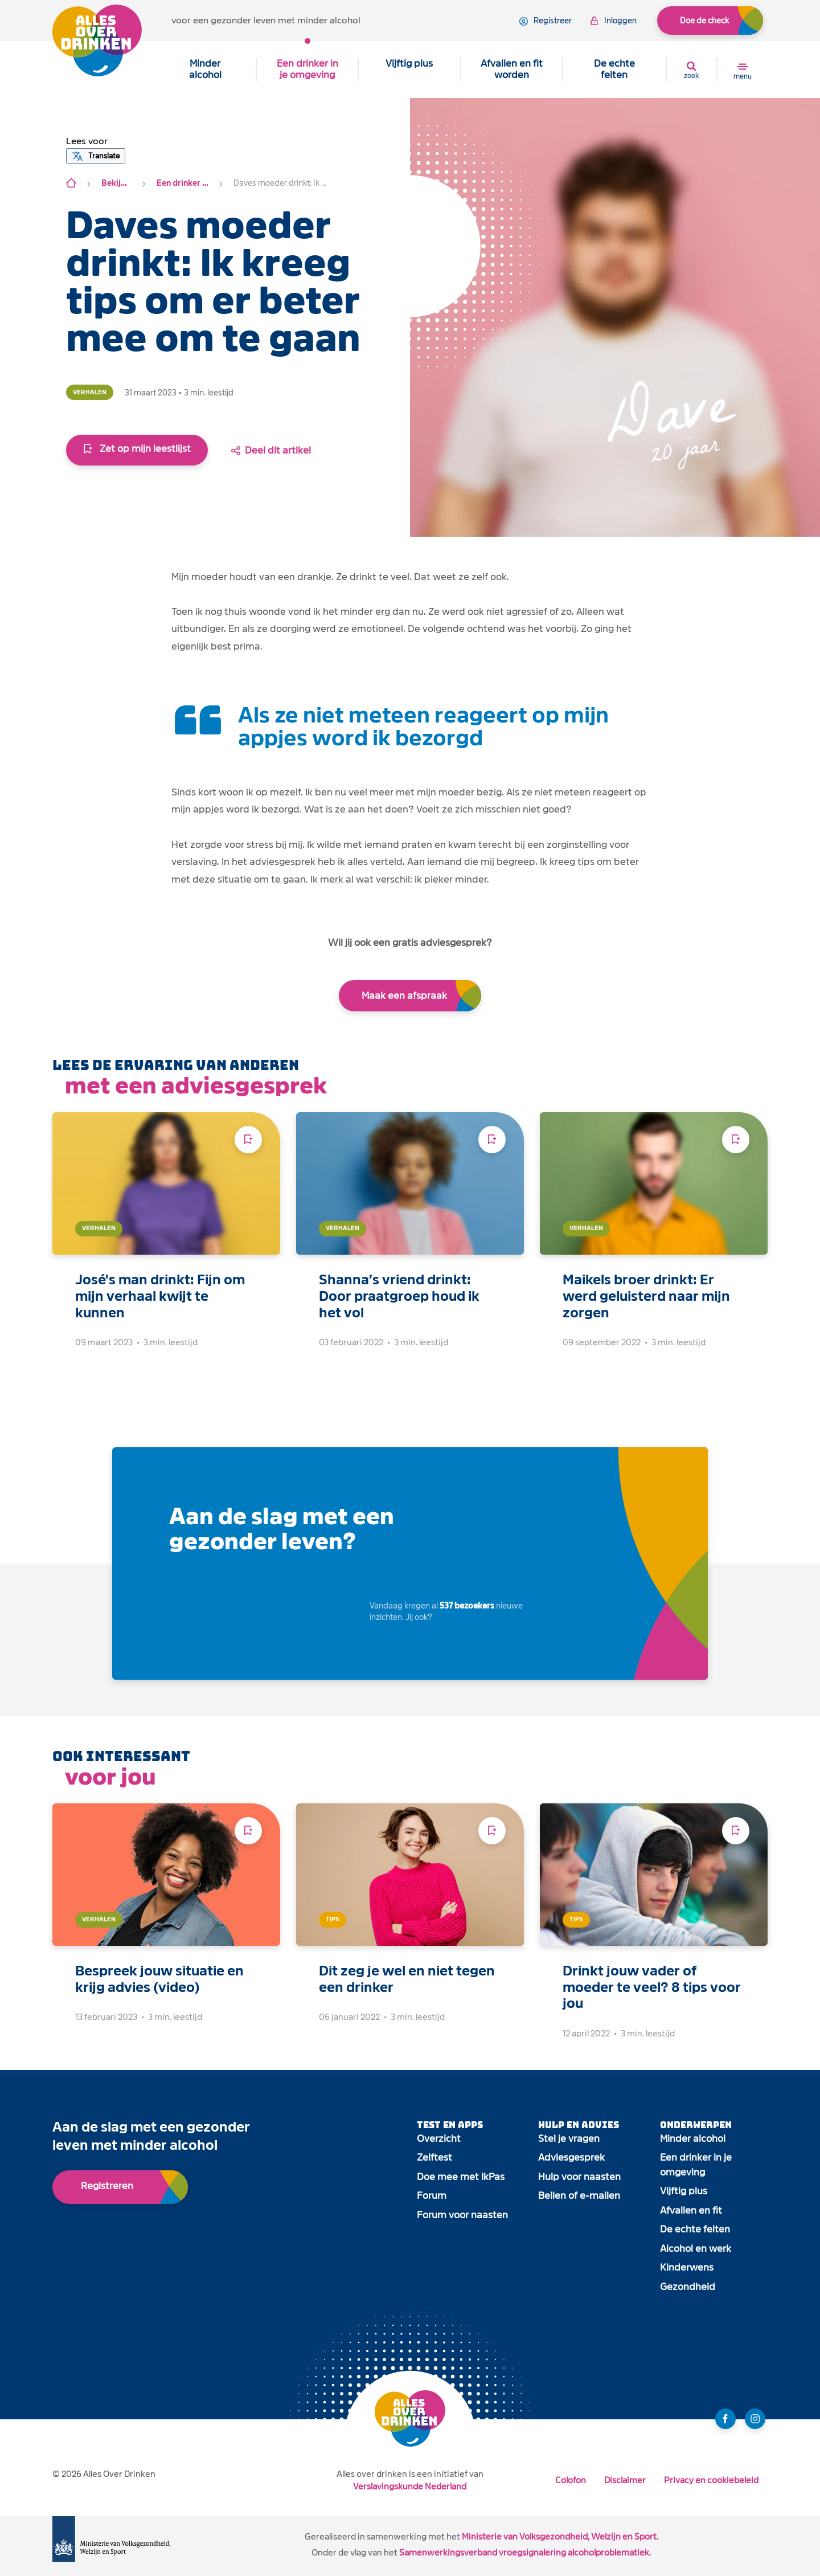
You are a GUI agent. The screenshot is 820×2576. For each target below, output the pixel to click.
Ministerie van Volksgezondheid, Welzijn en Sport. (560, 2536)
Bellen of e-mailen (579, 2196)
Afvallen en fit (691, 2210)
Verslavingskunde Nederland (409, 2486)
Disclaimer (625, 2480)
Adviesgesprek (571, 2157)
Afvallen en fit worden (512, 69)
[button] (87, 141)
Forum (431, 2196)
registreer (545, 21)
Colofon (570, 2480)
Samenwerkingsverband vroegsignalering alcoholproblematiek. (525, 2552)
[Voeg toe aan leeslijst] (248, 1139)
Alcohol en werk (695, 2249)
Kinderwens (687, 2267)
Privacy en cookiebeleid (711, 2480)
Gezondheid (687, 2287)
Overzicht (439, 2139)
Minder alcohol (205, 69)
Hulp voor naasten (579, 2177)
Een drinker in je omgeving (307, 69)
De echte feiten (614, 69)
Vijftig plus (409, 63)
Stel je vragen (569, 2139)
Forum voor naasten (462, 2215)
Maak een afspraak (404, 996)
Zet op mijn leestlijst (137, 449)
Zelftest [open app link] (434, 2157)
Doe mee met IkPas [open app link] (461, 2177)
